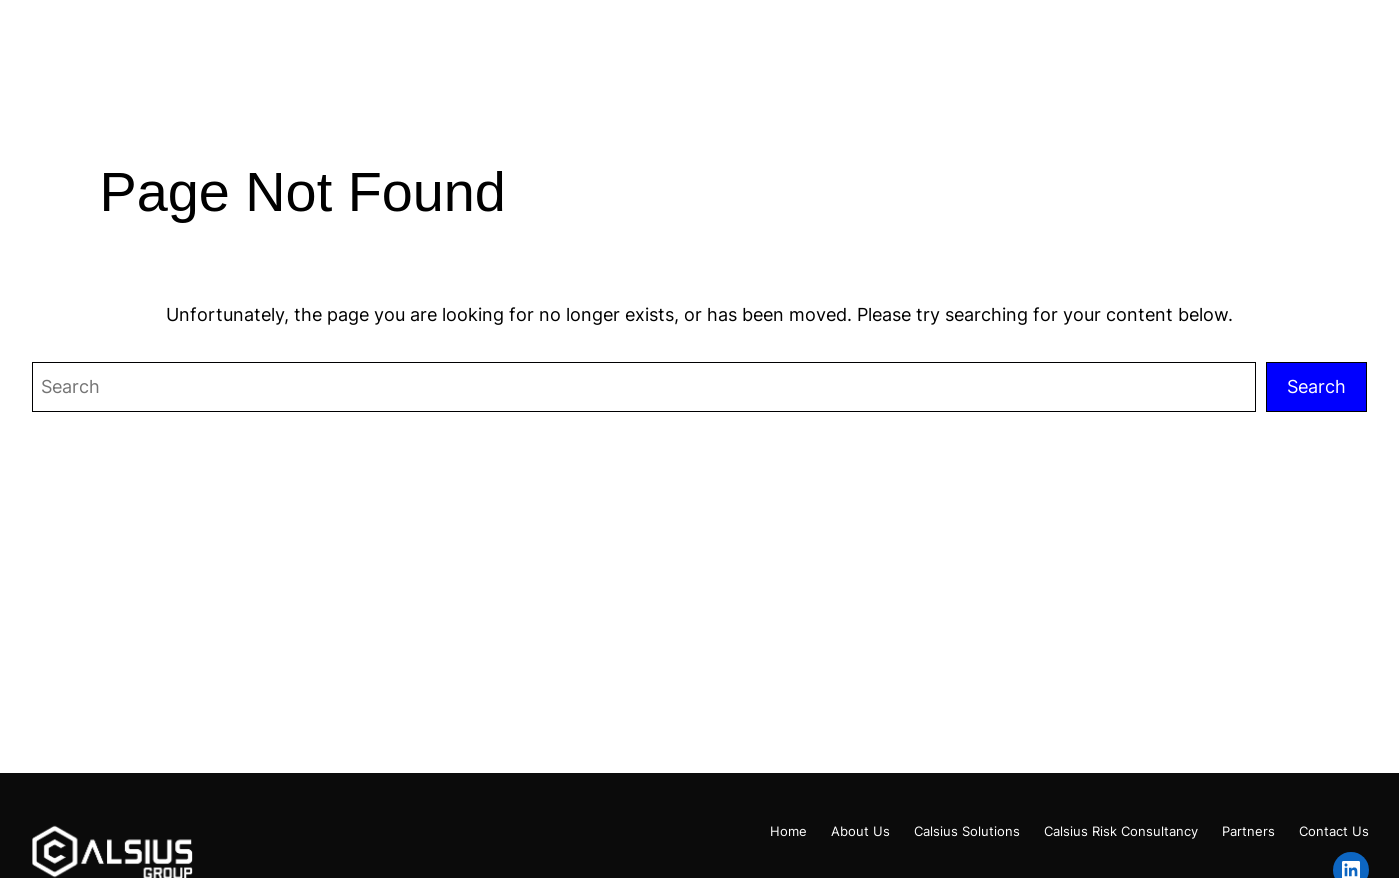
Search (1316, 386)
